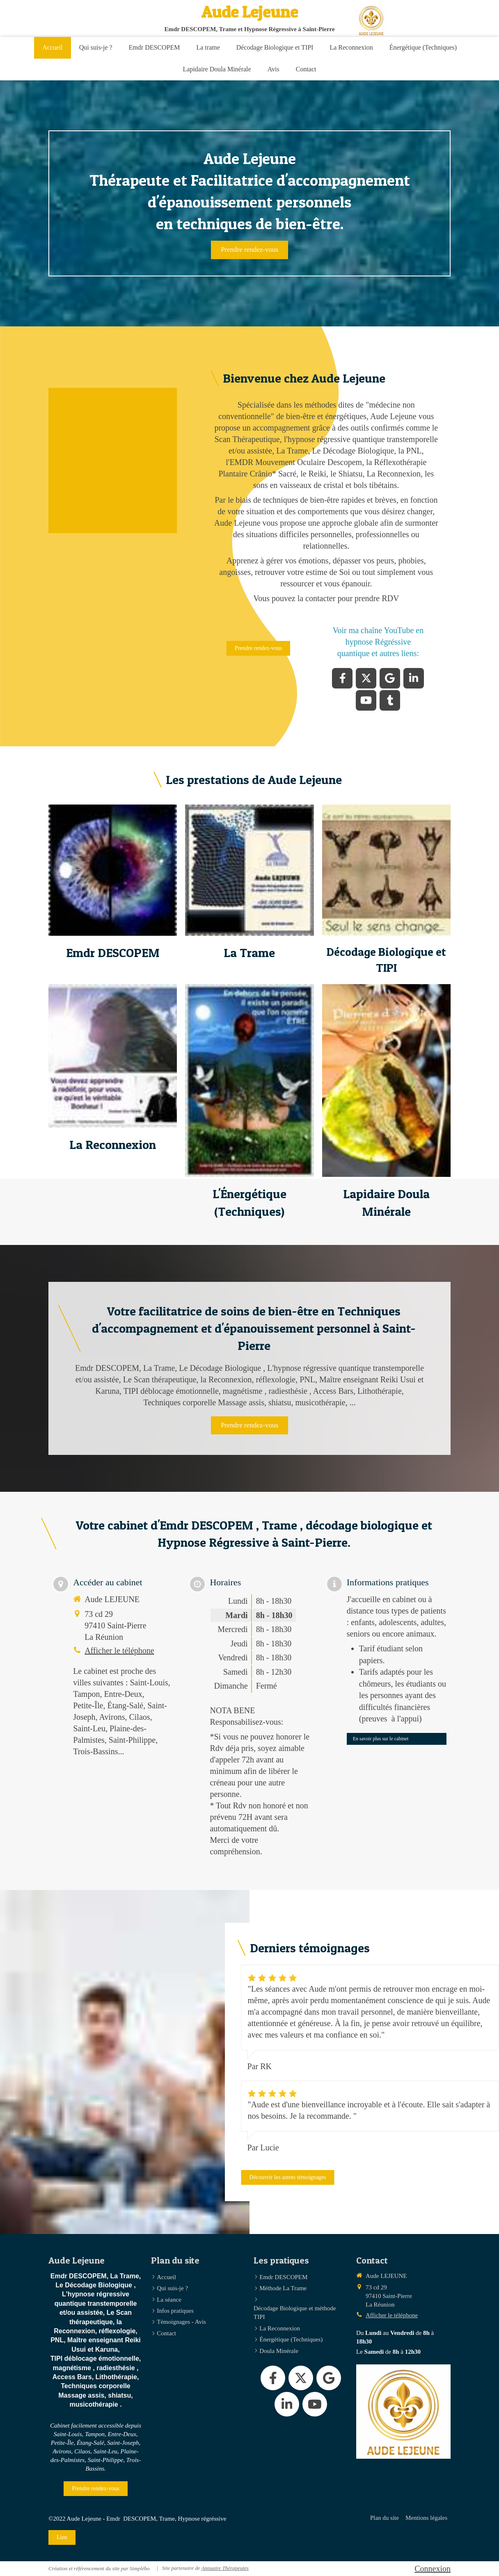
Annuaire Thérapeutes (224, 2568)
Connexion (432, 2568)
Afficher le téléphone (119, 1650)
